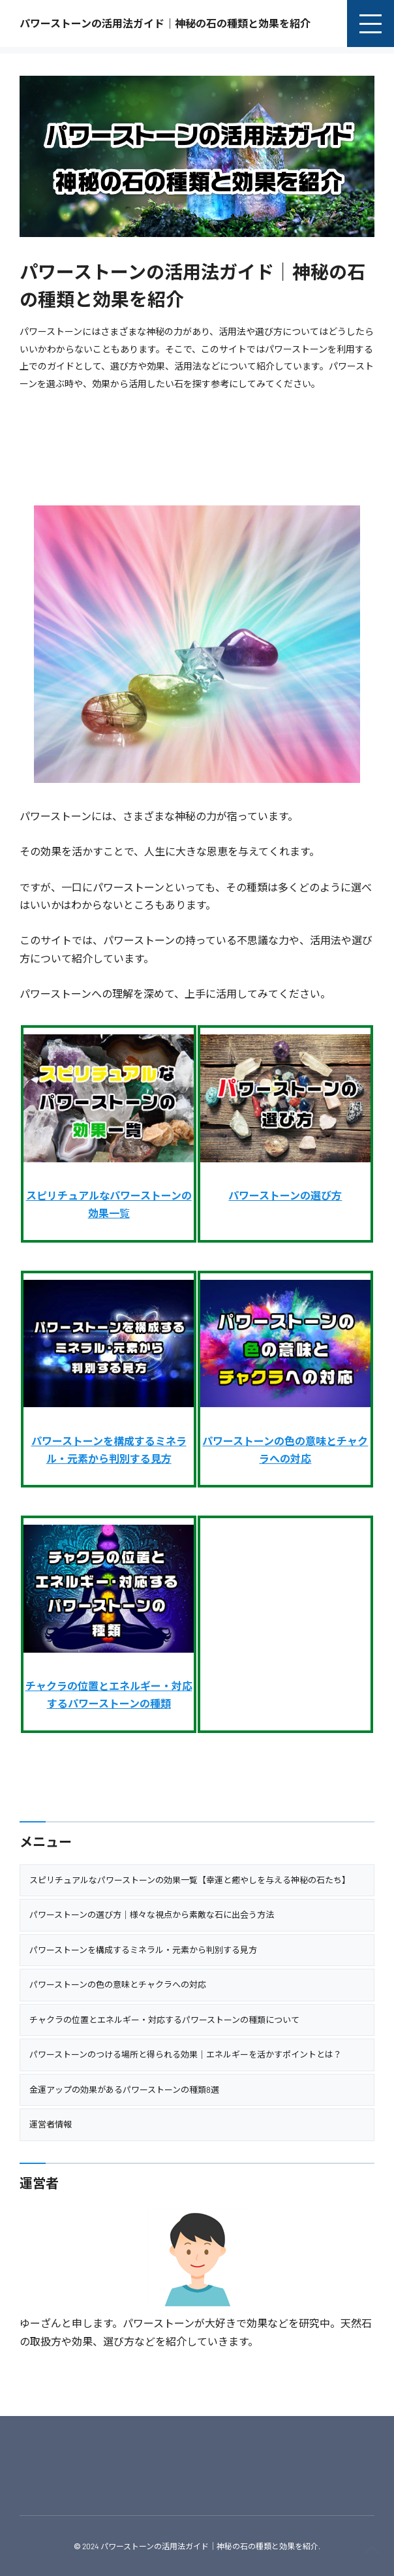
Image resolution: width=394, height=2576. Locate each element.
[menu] (370, 23)
